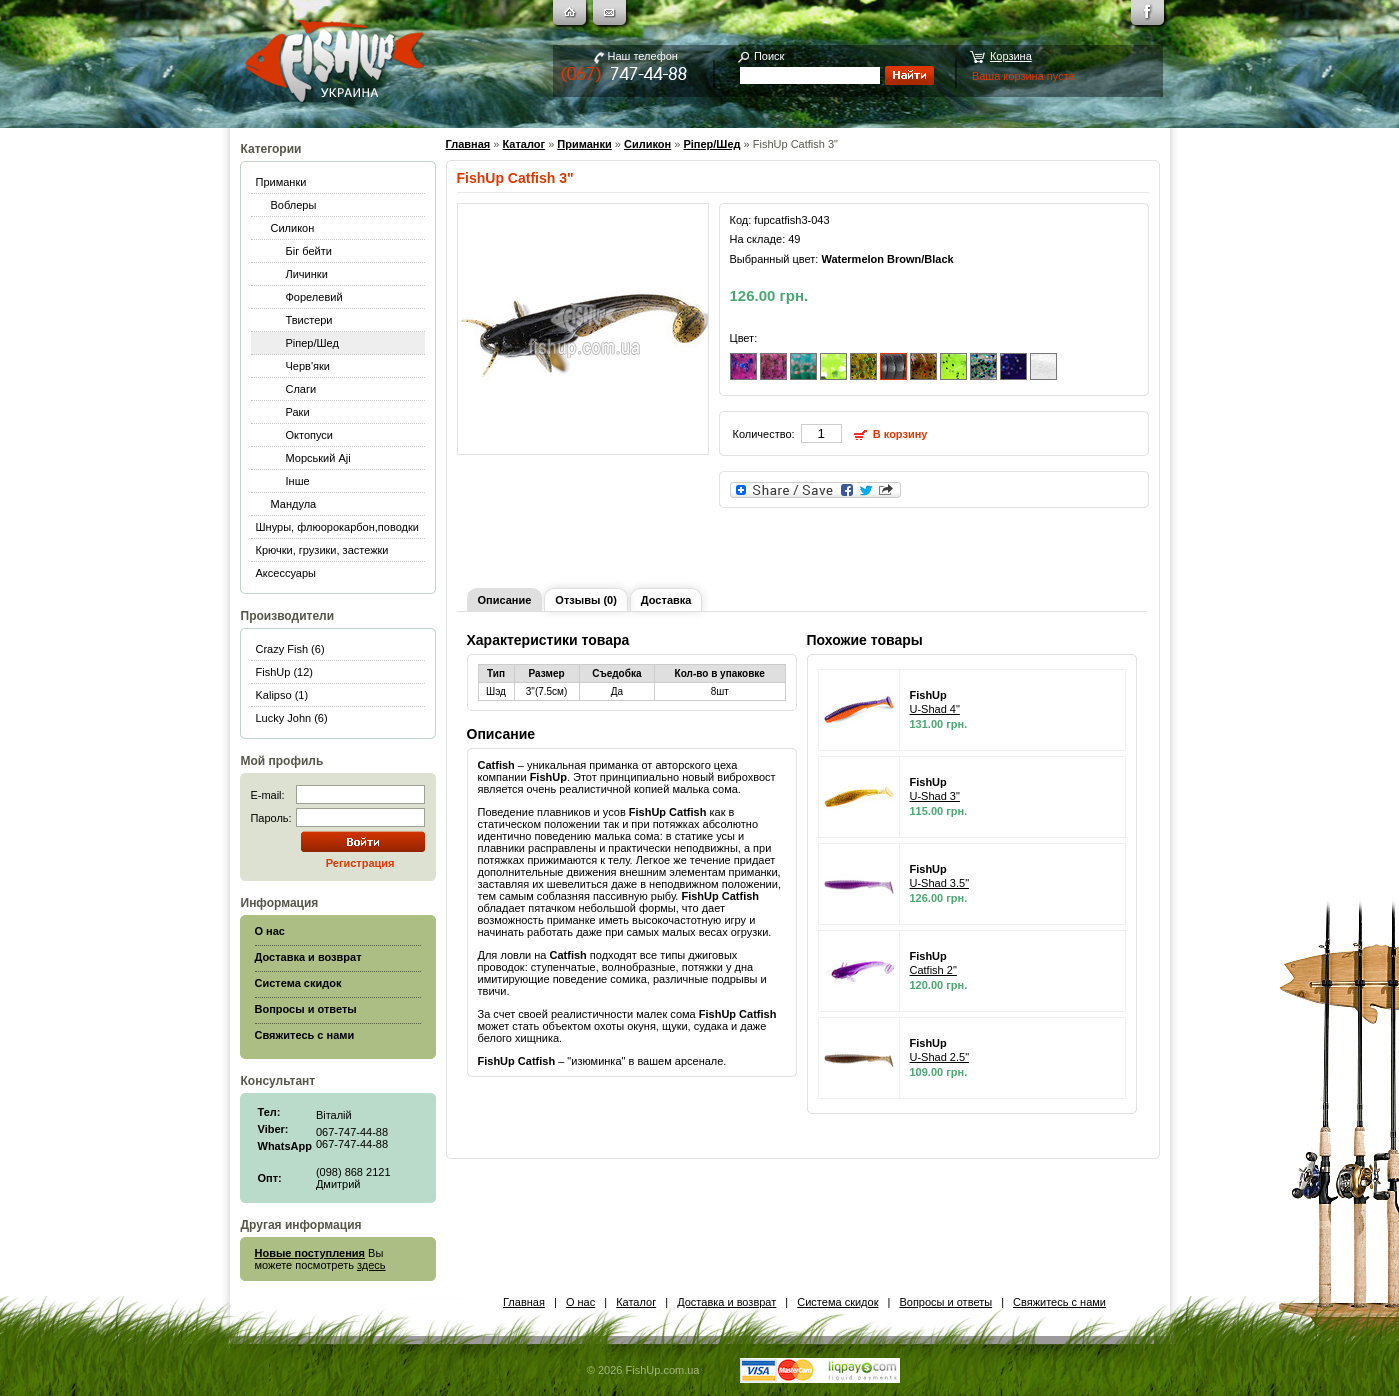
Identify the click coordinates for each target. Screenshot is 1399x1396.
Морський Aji (318, 458)
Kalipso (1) (282, 695)
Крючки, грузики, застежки (322, 550)
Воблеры (294, 205)
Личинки (307, 274)
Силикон (293, 228)
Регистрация (360, 863)
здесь (371, 1265)
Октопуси (310, 435)
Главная (468, 144)
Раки (298, 412)
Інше (298, 481)
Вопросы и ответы (945, 1302)
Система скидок (837, 1302)
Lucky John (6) (292, 718)
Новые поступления (310, 1253)
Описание (505, 600)
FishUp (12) (284, 672)
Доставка (666, 600)
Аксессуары (286, 573)
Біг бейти (309, 251)
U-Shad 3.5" (940, 883)
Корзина (1011, 56)
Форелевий (314, 297)
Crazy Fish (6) (290, 649)
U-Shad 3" (935, 796)
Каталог (523, 144)
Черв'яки (308, 366)
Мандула (294, 504)
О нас (580, 1302)
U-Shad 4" (935, 709)
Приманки (281, 182)
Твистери (309, 320)
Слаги (301, 389)
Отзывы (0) (585, 600)
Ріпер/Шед (312, 343)
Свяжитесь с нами (1059, 1302)
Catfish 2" (933, 970)
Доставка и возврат (726, 1302)
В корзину (900, 434)
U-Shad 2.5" (940, 1057)
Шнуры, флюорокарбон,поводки (337, 527)
